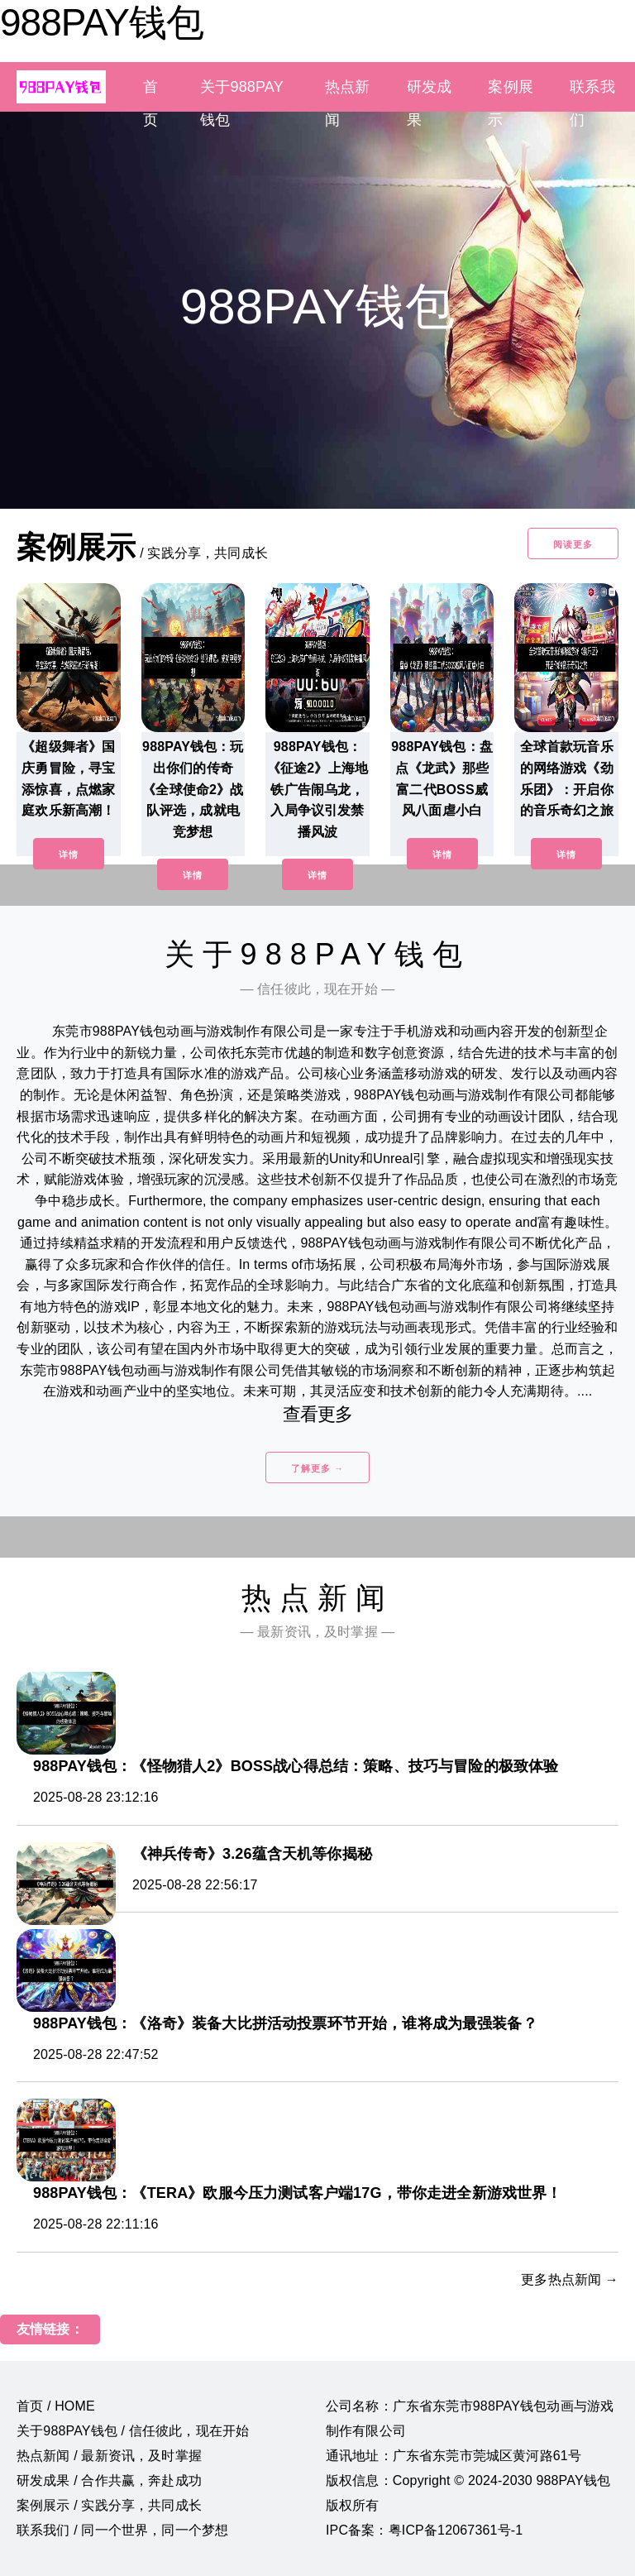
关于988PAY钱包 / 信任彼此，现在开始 (133, 2431)
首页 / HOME (56, 2406)
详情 (69, 854)
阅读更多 (573, 544)
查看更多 (318, 1414)
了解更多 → (317, 1468)
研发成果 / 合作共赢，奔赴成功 (109, 2480)
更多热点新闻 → (569, 2279)
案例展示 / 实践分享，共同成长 (109, 2505)
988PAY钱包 (101, 22)
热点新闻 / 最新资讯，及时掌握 (109, 2456)
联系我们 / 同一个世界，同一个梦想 (122, 2530)
